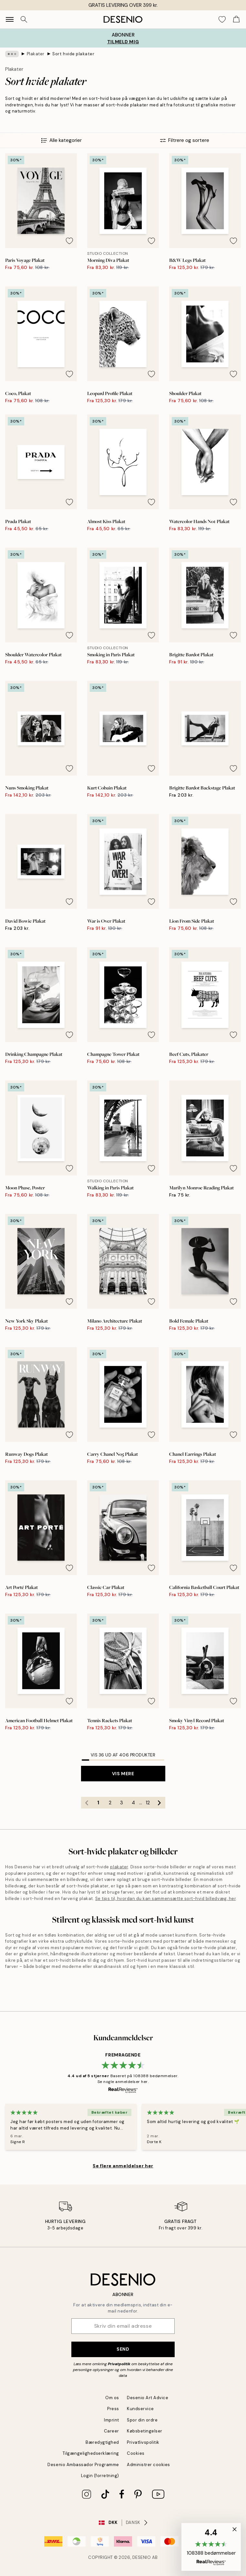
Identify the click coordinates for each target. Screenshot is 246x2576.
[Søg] (24, 19)
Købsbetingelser (144, 2431)
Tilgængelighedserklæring (91, 2453)
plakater (119, 1867)
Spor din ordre (142, 2420)
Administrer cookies (148, 2464)
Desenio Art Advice (147, 2397)
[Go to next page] (159, 1803)
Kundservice (140, 2408)
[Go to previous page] (87, 1803)
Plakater (36, 54)
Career (111, 2431)
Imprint (111, 2420)
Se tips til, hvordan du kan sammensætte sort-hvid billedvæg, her (165, 1898)
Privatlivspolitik (143, 2442)
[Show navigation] (10, 19)
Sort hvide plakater (73, 54)
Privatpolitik (119, 2364)
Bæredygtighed (102, 2442)
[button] (211, 2547)
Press (113, 2408)
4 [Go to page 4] (133, 1802)
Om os (112, 2397)
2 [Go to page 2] (110, 1802)
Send (123, 2349)
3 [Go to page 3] (121, 1802)
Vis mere (123, 1773)
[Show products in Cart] (236, 19)
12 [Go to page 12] (148, 1802)
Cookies (136, 2453)
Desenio (141, 2557)
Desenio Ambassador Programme (83, 2464)
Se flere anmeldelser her (123, 2166)
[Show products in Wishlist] (222, 19)
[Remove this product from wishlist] (69, 241)
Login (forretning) (100, 2475)
